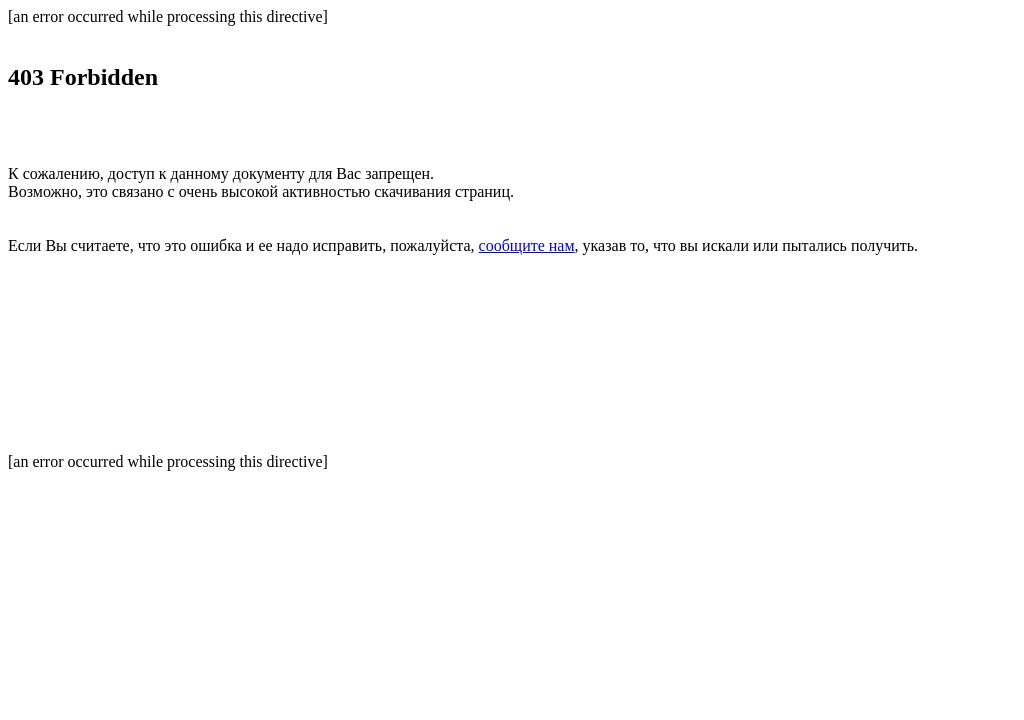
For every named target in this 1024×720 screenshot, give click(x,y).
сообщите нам (527, 245)
